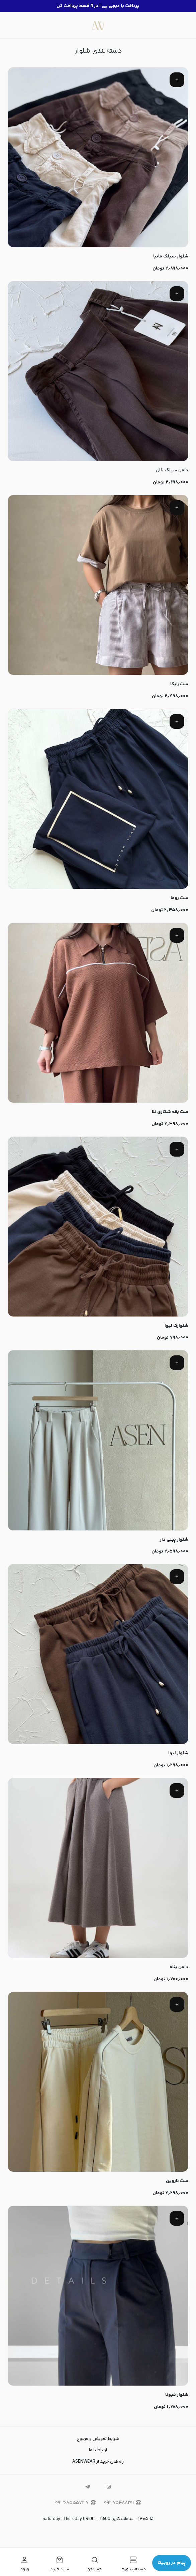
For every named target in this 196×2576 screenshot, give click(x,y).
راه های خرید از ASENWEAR (98, 2461)
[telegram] (87, 2487)
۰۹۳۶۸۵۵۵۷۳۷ (75, 2502)
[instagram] (109, 2487)
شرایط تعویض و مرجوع (98, 2439)
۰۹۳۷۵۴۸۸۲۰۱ (122, 2502)
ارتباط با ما (98, 2450)
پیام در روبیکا (172, 2563)
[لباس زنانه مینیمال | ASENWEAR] (98, 25)
